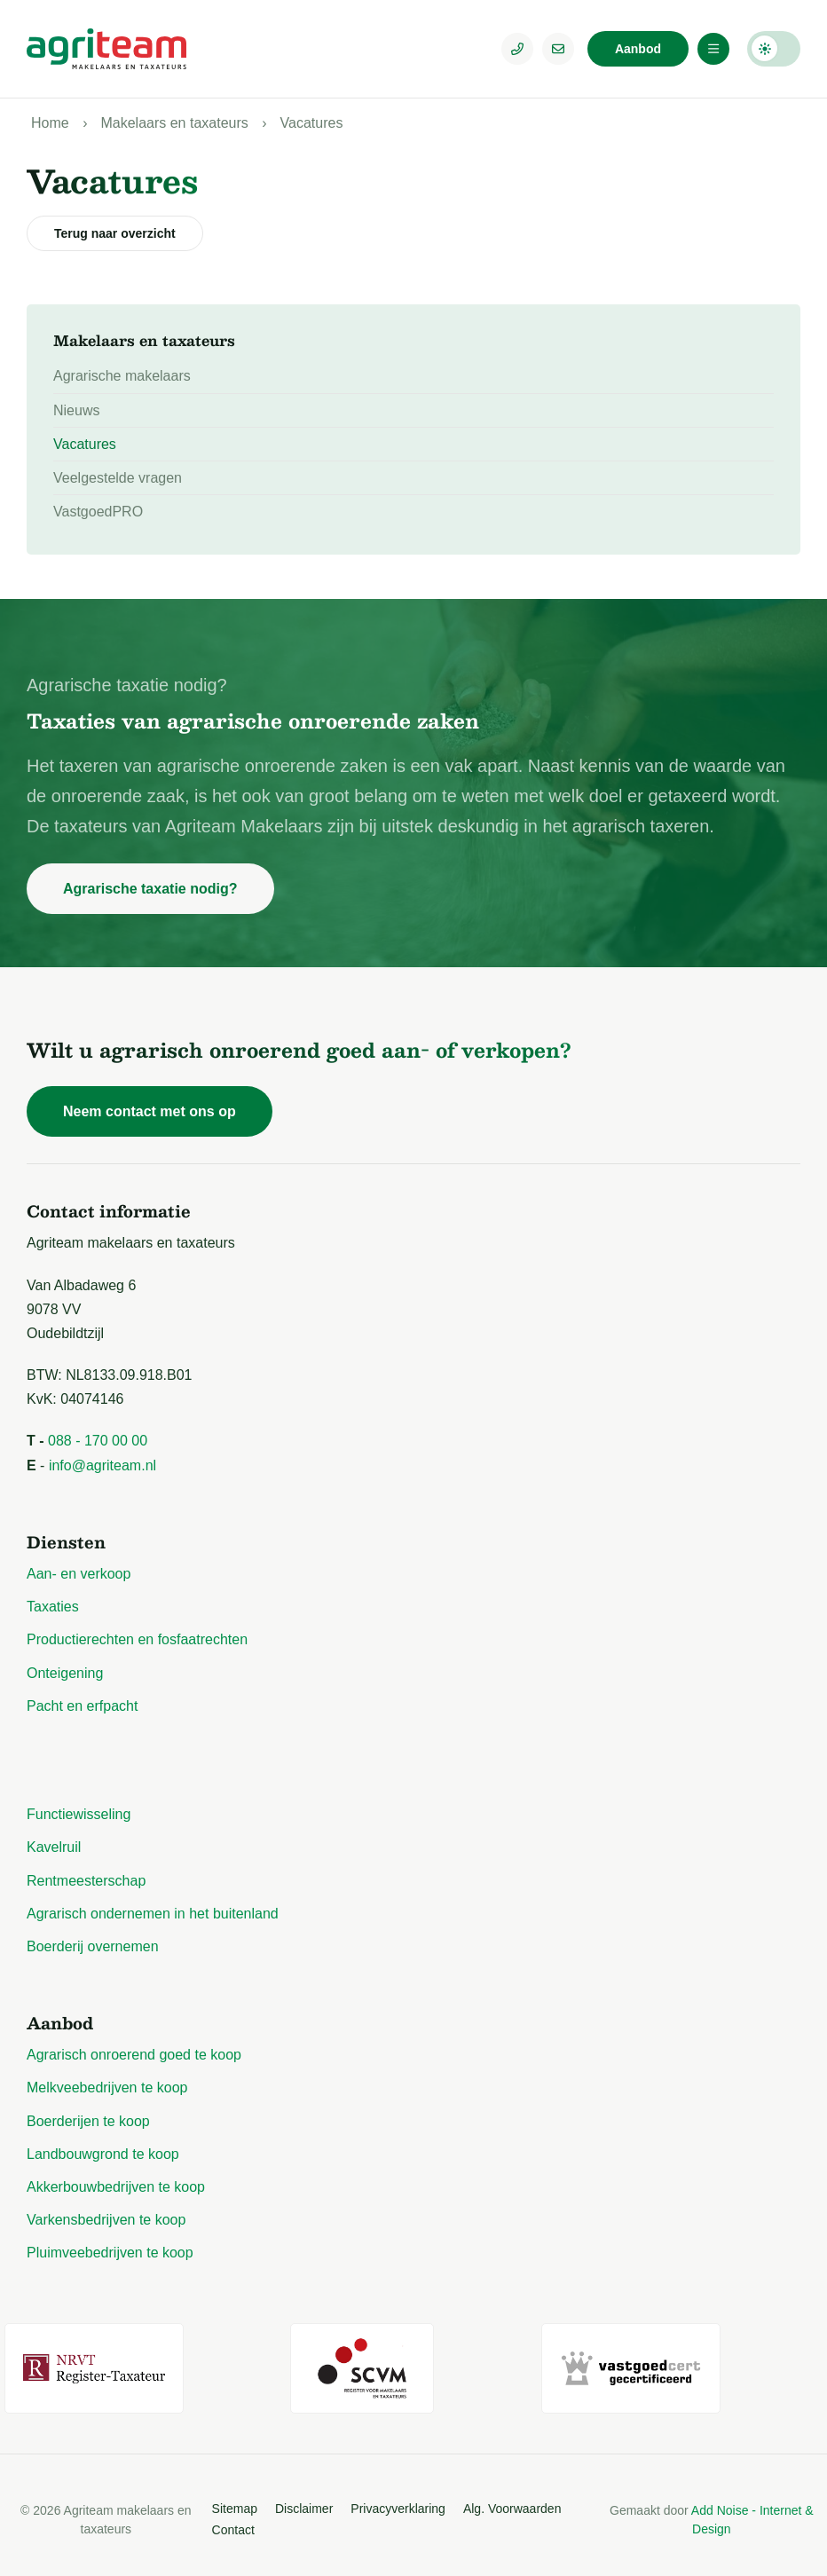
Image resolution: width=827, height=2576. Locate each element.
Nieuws (76, 410)
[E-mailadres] (558, 49)
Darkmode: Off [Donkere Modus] (773, 49)
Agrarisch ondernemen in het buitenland (153, 1913)
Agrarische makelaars (122, 375)
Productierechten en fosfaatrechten (137, 1639)
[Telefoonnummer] (517, 49)
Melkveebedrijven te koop (107, 2087)
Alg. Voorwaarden (512, 2500)
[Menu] (713, 49)
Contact (233, 2520)
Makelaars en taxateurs (174, 122)
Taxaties (53, 1606)
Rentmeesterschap (86, 1880)
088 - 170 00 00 (97, 1440)
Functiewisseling (78, 1814)
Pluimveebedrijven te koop (110, 2252)
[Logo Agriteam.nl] (106, 49)
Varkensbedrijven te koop (106, 2219)
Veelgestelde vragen (117, 477)
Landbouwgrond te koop (103, 2154)
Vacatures (311, 122)
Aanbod (638, 49)
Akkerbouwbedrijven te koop (116, 2186)
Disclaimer (304, 2500)
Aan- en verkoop (78, 1573)
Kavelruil (54, 1847)
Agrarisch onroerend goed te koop (134, 2054)
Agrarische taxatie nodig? (150, 888)
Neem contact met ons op (149, 1111)
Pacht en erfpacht (82, 1705)
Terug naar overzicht (115, 233)
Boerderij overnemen (93, 1946)
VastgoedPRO (98, 511)
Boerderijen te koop (88, 2121)
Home (50, 122)
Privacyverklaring (397, 2500)
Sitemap (234, 2500)
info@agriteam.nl (102, 1465)
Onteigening (65, 1673)
